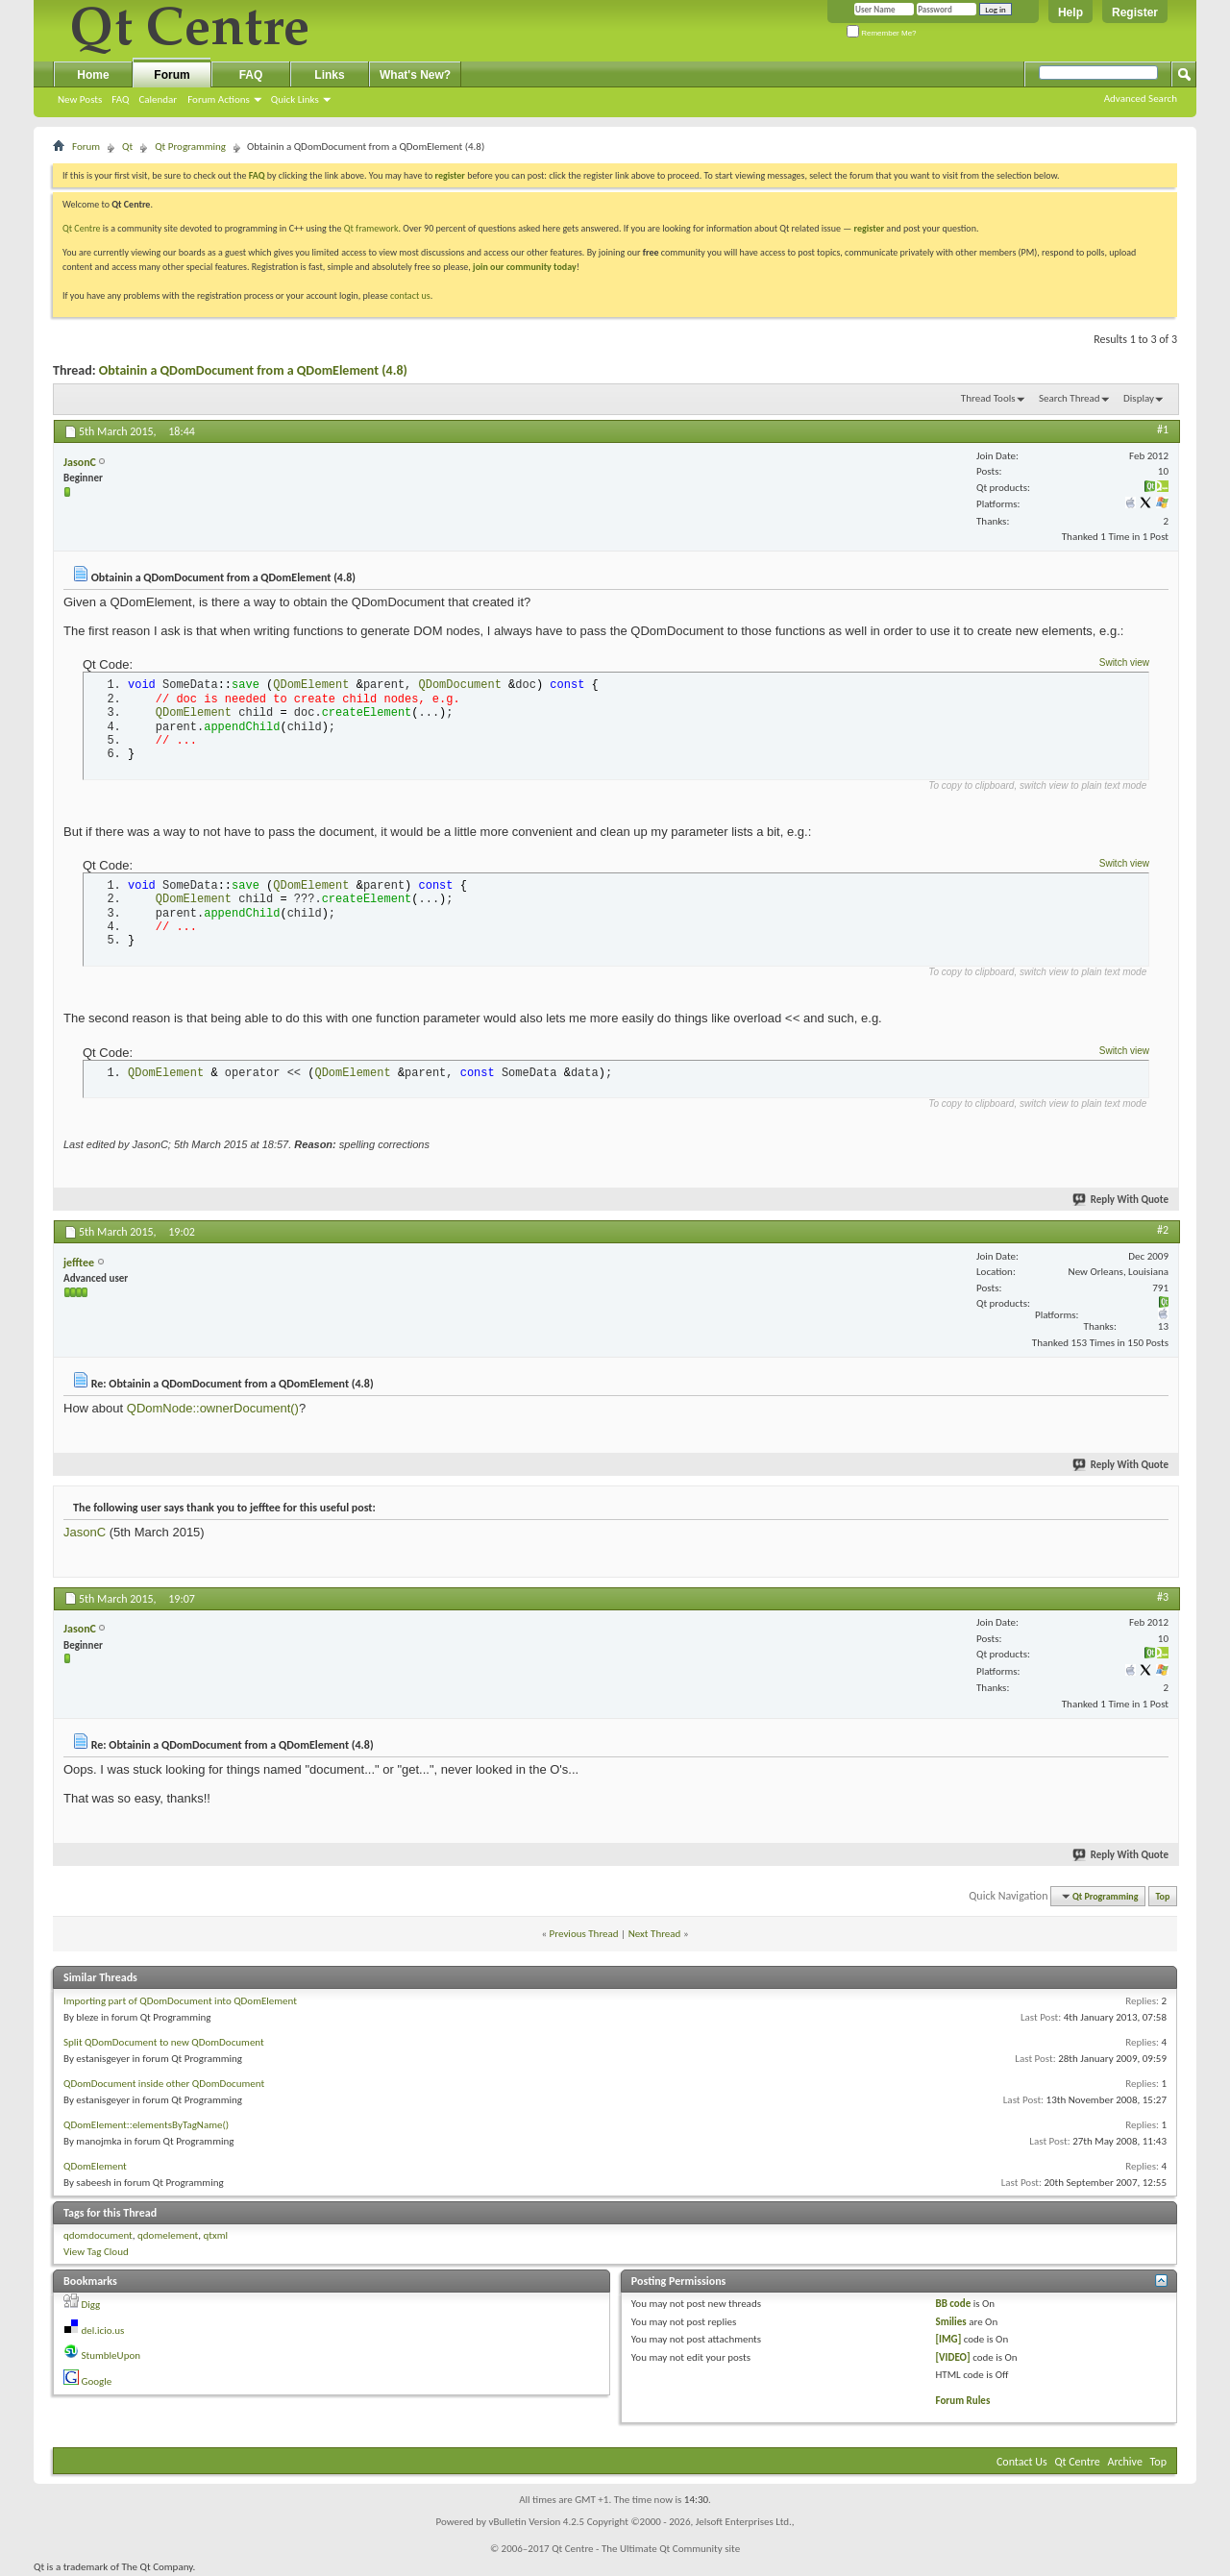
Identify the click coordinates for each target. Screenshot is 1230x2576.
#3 (1162, 1597)
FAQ (120, 99)
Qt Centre (81, 228)
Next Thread (654, 1933)
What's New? (415, 75)
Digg (91, 2304)
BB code (954, 2303)
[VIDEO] (953, 2357)
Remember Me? (882, 33)
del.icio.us (103, 2330)
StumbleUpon (111, 2355)
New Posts (80, 99)
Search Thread (1069, 398)
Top (1163, 1896)
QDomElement (95, 2166)
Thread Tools (988, 398)
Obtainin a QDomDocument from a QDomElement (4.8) (253, 370)
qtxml (216, 2235)
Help (1070, 12)
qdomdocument (98, 2235)
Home (93, 75)
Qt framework (371, 228)
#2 (1162, 1230)
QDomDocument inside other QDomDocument (163, 2083)
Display (1138, 398)
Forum (171, 75)
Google (97, 2381)
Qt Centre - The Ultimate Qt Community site (646, 2548)
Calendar (157, 99)
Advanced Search (1140, 98)
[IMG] (949, 2339)
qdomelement (167, 2235)
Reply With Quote (1121, 1199)
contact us (410, 295)
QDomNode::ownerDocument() (213, 1408)
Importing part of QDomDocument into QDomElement (180, 2001)
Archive (1125, 2461)
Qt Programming (190, 146)
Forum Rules (963, 2400)
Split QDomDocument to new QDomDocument (163, 2042)
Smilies (951, 2322)
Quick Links (295, 99)
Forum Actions (218, 99)
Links (329, 75)
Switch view (1124, 662)
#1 (1162, 429)
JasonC (84, 1532)
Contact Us (1021, 2461)
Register (1135, 12)
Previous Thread (584, 1933)
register (869, 228)
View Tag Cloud (96, 2251)
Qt (127, 146)
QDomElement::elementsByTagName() (146, 2125)
